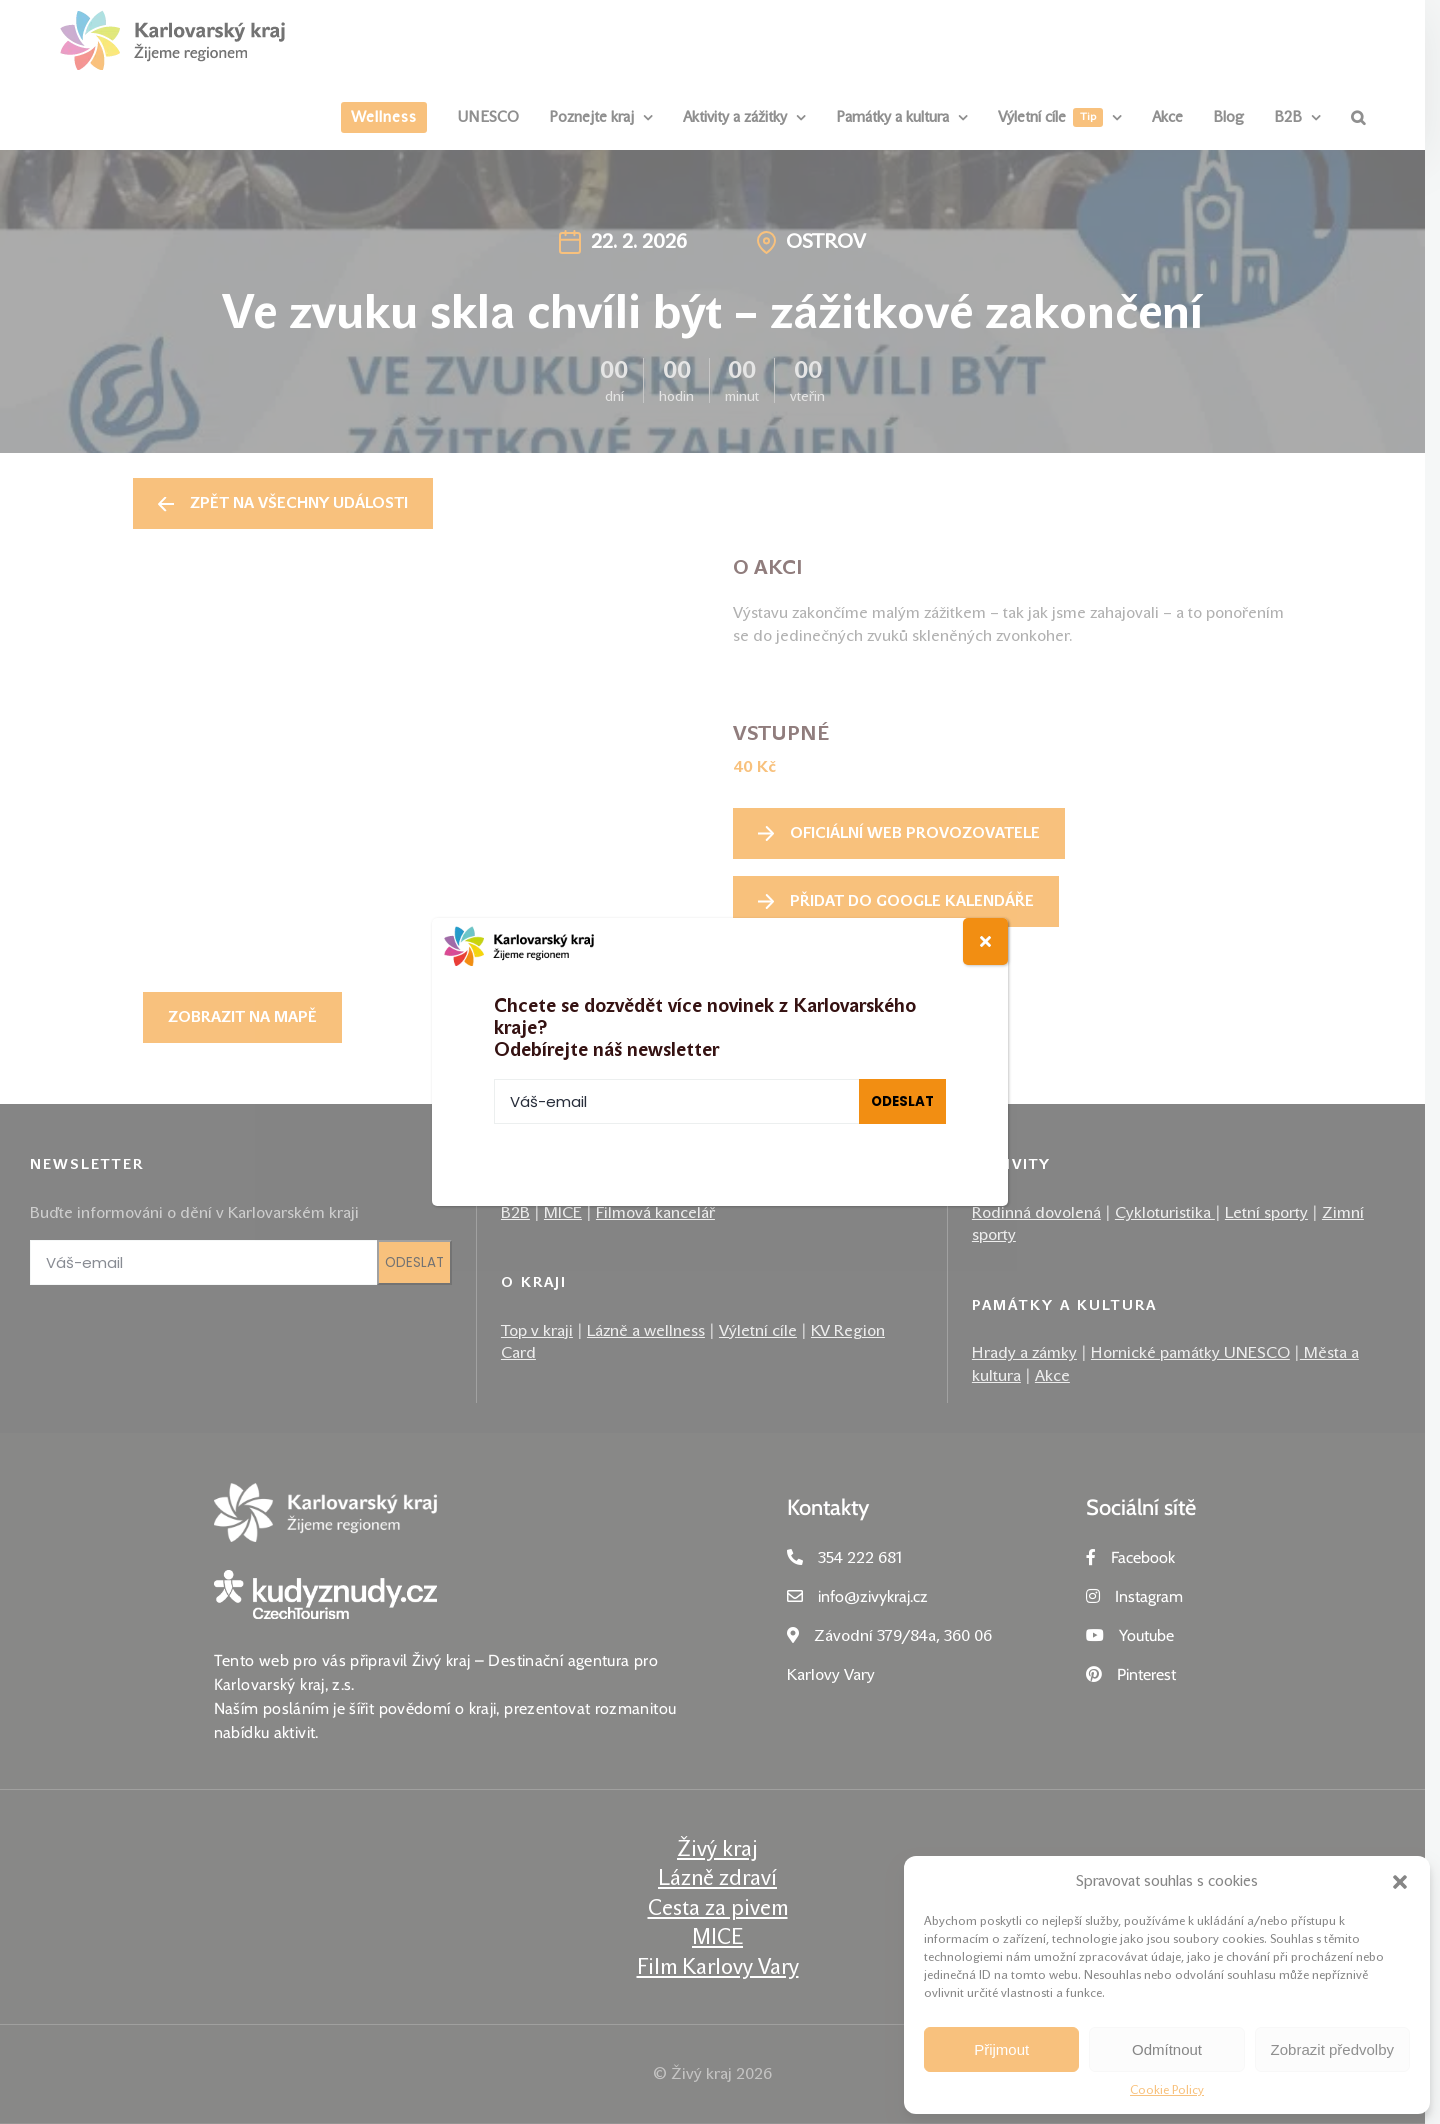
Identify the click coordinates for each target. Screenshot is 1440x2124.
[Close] (985, 941)
